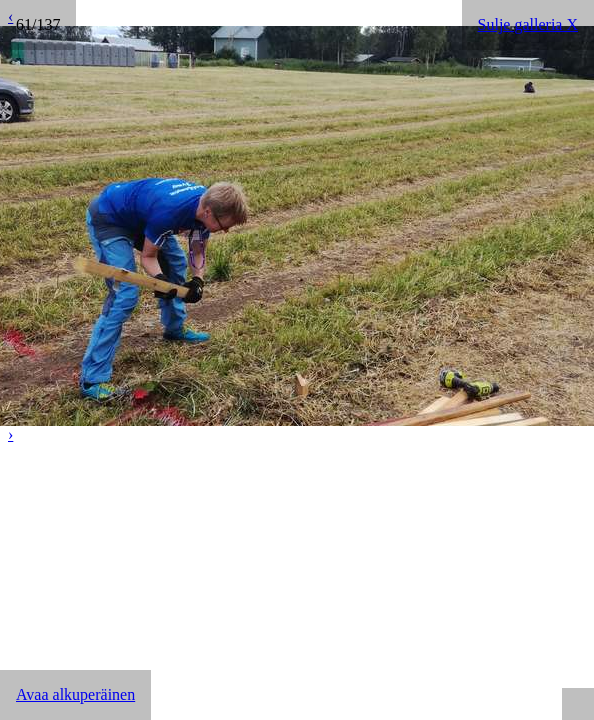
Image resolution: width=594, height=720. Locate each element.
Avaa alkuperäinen (75, 694)
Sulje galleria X (528, 24)
